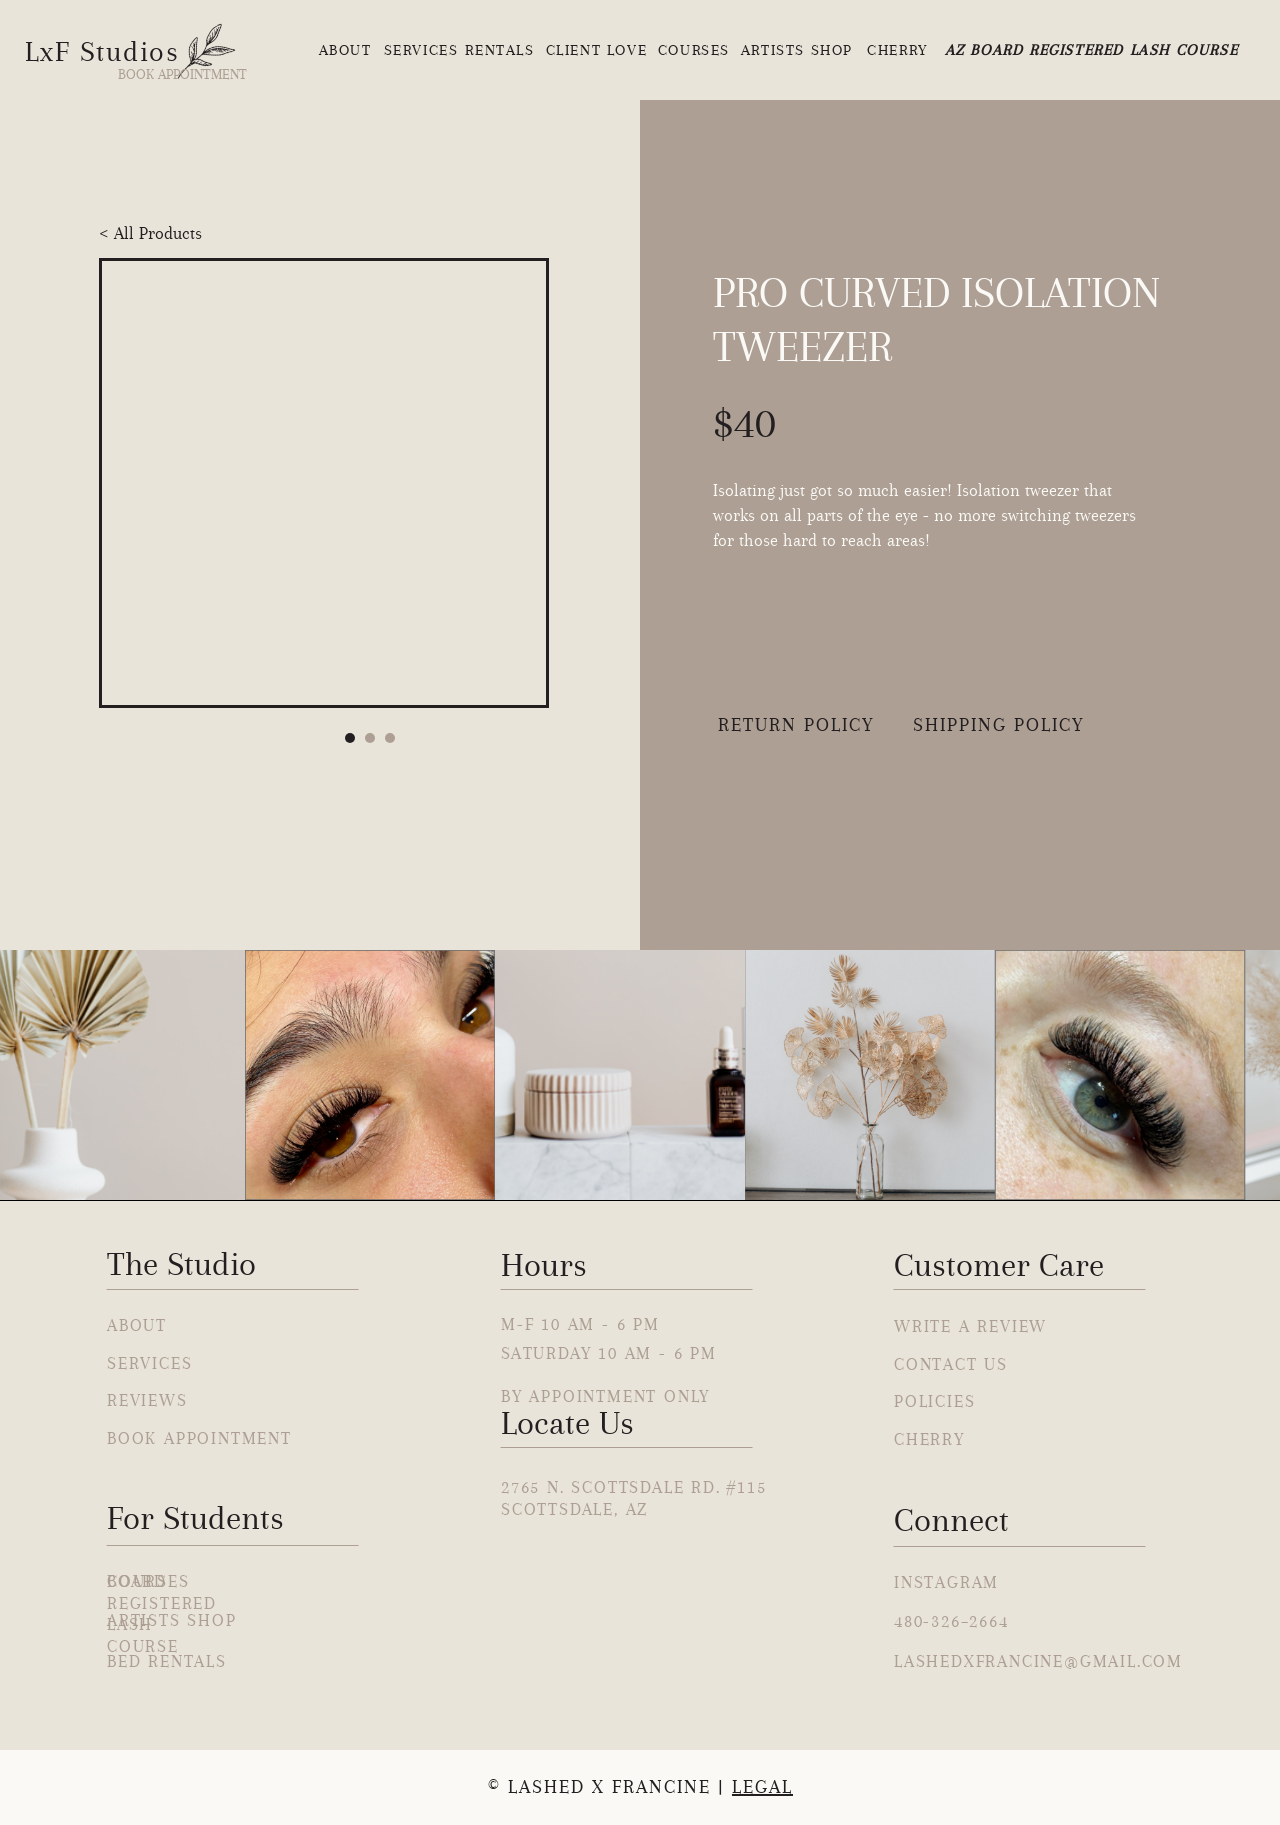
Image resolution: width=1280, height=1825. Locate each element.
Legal (762, 1787)
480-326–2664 (951, 1621)
